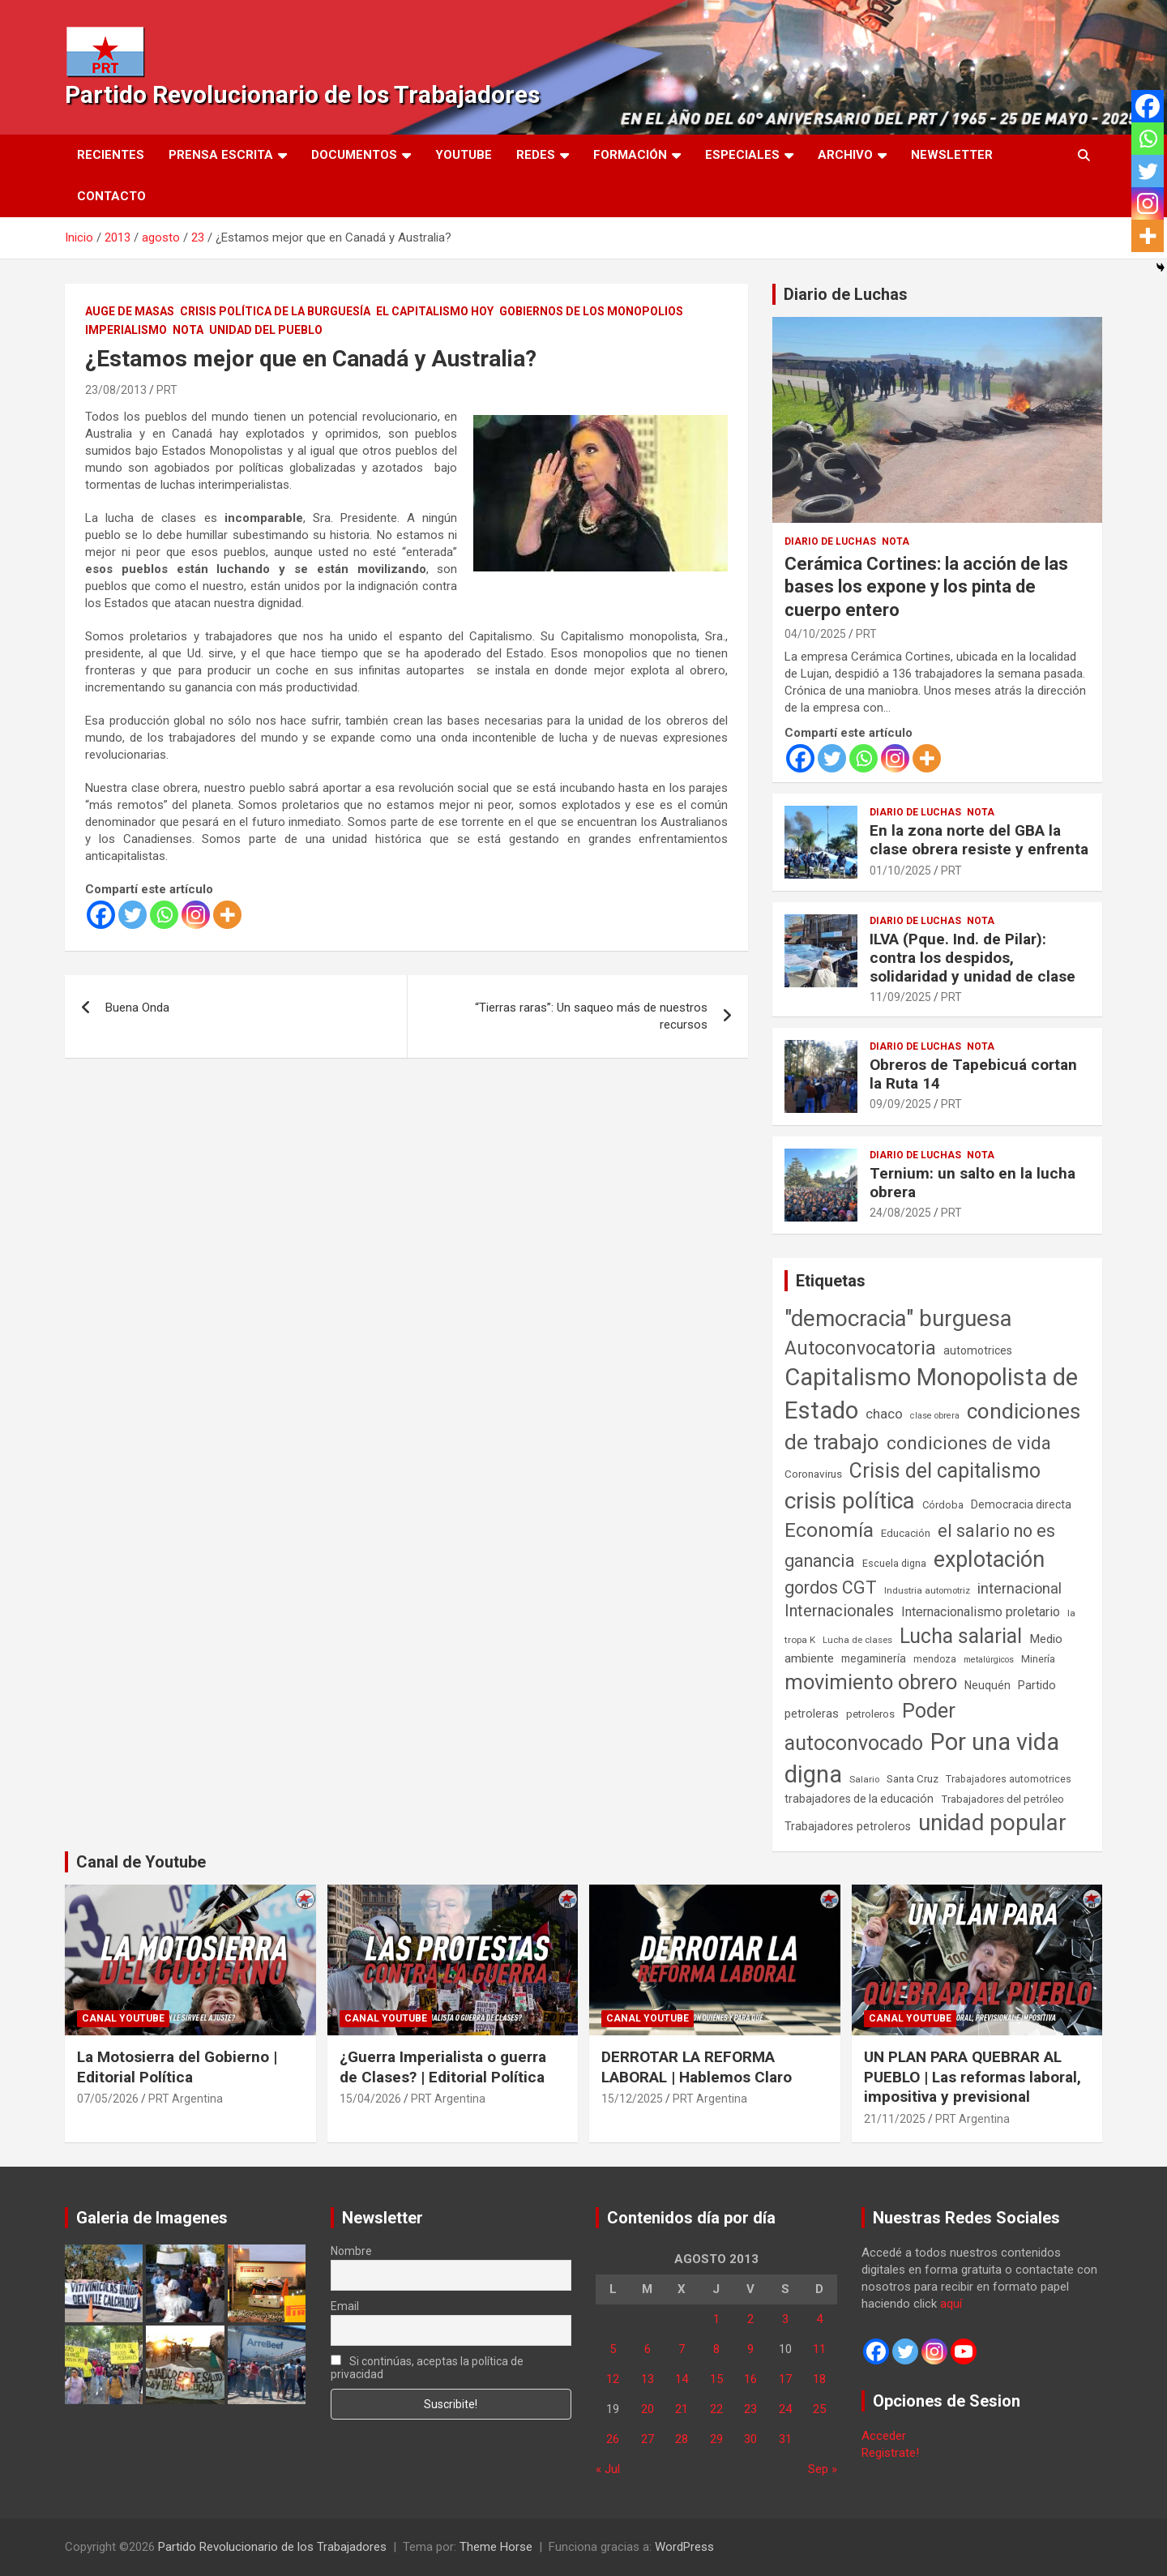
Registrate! (890, 2452)
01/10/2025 (900, 870)
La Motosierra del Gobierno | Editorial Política (177, 2067)
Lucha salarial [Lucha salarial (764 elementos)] (961, 1636)
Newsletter (952, 155)
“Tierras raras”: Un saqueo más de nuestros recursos (591, 1016)
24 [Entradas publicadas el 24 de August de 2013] (785, 2409)
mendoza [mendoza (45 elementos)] (934, 1659)
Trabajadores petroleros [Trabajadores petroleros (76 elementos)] (847, 1827)
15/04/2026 (370, 2098)
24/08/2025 (900, 1212)
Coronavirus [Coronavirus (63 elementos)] (813, 1473)
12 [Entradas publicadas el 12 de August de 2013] (612, 2379)
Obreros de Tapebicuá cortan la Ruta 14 (973, 1074)
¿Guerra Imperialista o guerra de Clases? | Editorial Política (443, 2067)
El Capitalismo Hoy (435, 311)
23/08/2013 (116, 389)
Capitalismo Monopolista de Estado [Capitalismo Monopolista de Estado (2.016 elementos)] (931, 1393)
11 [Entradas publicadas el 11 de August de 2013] (819, 2349)
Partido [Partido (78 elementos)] (1037, 1685)
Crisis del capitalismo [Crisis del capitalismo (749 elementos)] (945, 1471)
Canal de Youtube (141, 1862)
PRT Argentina (185, 2098)
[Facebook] (101, 915)
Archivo (845, 155)
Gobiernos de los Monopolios (591, 311)
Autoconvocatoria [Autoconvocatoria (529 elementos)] (860, 1348)
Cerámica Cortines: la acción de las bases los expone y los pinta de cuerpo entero (926, 587)
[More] (227, 915)
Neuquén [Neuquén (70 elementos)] (987, 1685)
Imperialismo (126, 329)
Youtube (463, 155)
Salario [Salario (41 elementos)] (864, 1779)
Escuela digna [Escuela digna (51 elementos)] (894, 1563)
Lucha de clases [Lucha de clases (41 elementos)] (857, 1639)
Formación (630, 155)
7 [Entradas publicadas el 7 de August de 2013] (681, 2349)
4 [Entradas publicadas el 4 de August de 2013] (819, 2319)
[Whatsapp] (164, 915)
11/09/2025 (900, 997)
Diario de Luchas (846, 294)
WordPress (684, 2547)
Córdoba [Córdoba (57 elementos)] (943, 1505)
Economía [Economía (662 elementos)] (829, 1530)
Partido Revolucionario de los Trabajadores (302, 94)
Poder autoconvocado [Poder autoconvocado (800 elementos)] (869, 1726)
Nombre (351, 2250)
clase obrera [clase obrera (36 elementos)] (935, 1415)
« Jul (608, 2469)
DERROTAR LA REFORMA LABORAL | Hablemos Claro (696, 2067)
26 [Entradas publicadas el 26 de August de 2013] (612, 2439)
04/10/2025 (815, 633)
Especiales (742, 155)
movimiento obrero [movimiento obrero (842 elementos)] (870, 1682)
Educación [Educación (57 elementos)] (905, 1533)
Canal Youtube (123, 2018)
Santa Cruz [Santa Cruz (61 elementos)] (912, 1779)
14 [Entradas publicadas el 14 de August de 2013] (681, 2379)
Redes (535, 155)
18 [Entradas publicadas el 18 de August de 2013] (819, 2379)
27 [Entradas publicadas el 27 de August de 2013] (647, 2439)
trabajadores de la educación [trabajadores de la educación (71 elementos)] (859, 1798)
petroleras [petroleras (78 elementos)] (811, 1714)
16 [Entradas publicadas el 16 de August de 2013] (750, 2379)
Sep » (822, 2469)
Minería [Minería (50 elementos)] (1038, 1659)
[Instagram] (196, 915)
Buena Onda (137, 1007)
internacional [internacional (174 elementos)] (1019, 1588)
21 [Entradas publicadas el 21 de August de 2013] (681, 2409)
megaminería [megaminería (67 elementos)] (873, 1658)
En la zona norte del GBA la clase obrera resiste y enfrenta (979, 839)
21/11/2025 (894, 2118)
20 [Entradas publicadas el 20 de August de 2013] (647, 2409)
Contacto (111, 196)
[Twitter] (132, 915)
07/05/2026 (108, 2098)
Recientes (110, 155)
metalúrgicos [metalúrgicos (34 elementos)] (989, 1659)
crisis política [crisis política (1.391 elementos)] (849, 1500)
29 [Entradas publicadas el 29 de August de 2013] (716, 2439)
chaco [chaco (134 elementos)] (884, 1414)
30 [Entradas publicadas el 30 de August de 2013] (750, 2439)
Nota (188, 329)
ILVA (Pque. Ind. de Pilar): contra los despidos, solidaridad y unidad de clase (972, 958)
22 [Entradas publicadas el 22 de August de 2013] (716, 2409)
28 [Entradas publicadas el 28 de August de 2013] (681, 2439)
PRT (166, 389)
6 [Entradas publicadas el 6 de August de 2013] (647, 2349)
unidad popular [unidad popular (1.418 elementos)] (992, 1822)
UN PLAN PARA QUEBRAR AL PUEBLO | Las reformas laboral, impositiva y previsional (972, 2077)
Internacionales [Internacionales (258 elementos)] (839, 1611)
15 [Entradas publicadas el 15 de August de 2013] (716, 2379)
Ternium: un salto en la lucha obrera (972, 1182)
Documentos (354, 155)
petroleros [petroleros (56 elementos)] (870, 1714)
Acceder (883, 2435)
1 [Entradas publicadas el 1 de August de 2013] (716, 2319)
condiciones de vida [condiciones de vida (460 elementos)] (969, 1443)
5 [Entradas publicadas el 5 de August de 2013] (612, 2349)
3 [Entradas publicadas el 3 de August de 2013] (785, 2319)
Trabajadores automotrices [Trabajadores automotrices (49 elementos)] (1008, 1779)
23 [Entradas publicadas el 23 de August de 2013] (750, 2409)
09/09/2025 (900, 1104)
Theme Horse (496, 2547)
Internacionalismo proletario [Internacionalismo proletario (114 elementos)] (980, 1612)
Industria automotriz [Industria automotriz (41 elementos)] (927, 1590)
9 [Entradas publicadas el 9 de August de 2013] (750, 2349)
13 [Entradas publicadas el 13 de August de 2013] (647, 2379)
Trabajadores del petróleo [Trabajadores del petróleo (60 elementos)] (1002, 1799)
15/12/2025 (632, 2098)
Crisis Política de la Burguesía (275, 311)
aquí (951, 2303)
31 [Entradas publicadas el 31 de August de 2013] (785, 2439)
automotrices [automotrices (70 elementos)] (977, 1350)
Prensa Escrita (221, 155)
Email (345, 2306)
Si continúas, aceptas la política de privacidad (427, 2368)
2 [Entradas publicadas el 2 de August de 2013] (750, 2319)
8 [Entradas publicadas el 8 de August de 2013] (716, 2349)
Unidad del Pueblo (266, 329)
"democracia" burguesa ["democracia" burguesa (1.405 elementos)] (898, 1318)
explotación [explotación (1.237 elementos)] (989, 1560)
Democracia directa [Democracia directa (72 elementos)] (1021, 1504)
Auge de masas (129, 311)
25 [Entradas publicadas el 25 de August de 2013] (819, 2409)
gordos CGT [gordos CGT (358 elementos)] (830, 1587)
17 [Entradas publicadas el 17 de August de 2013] (785, 2379)
